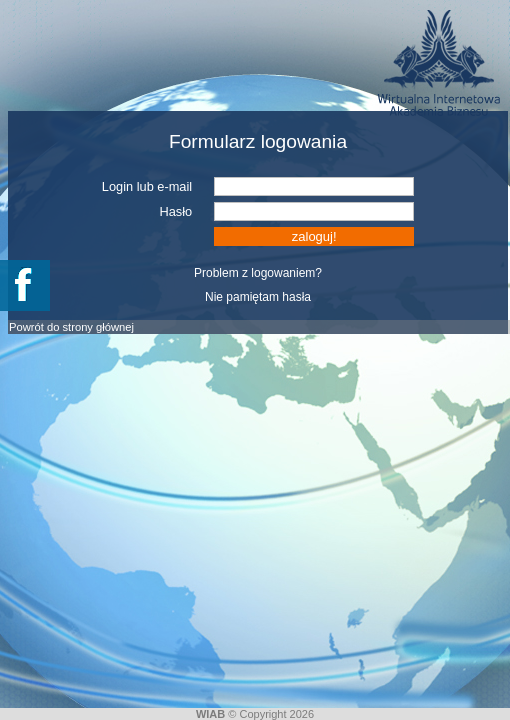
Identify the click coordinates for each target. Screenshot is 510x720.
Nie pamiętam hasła (258, 297)
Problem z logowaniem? (258, 273)
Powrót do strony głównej (71, 327)
